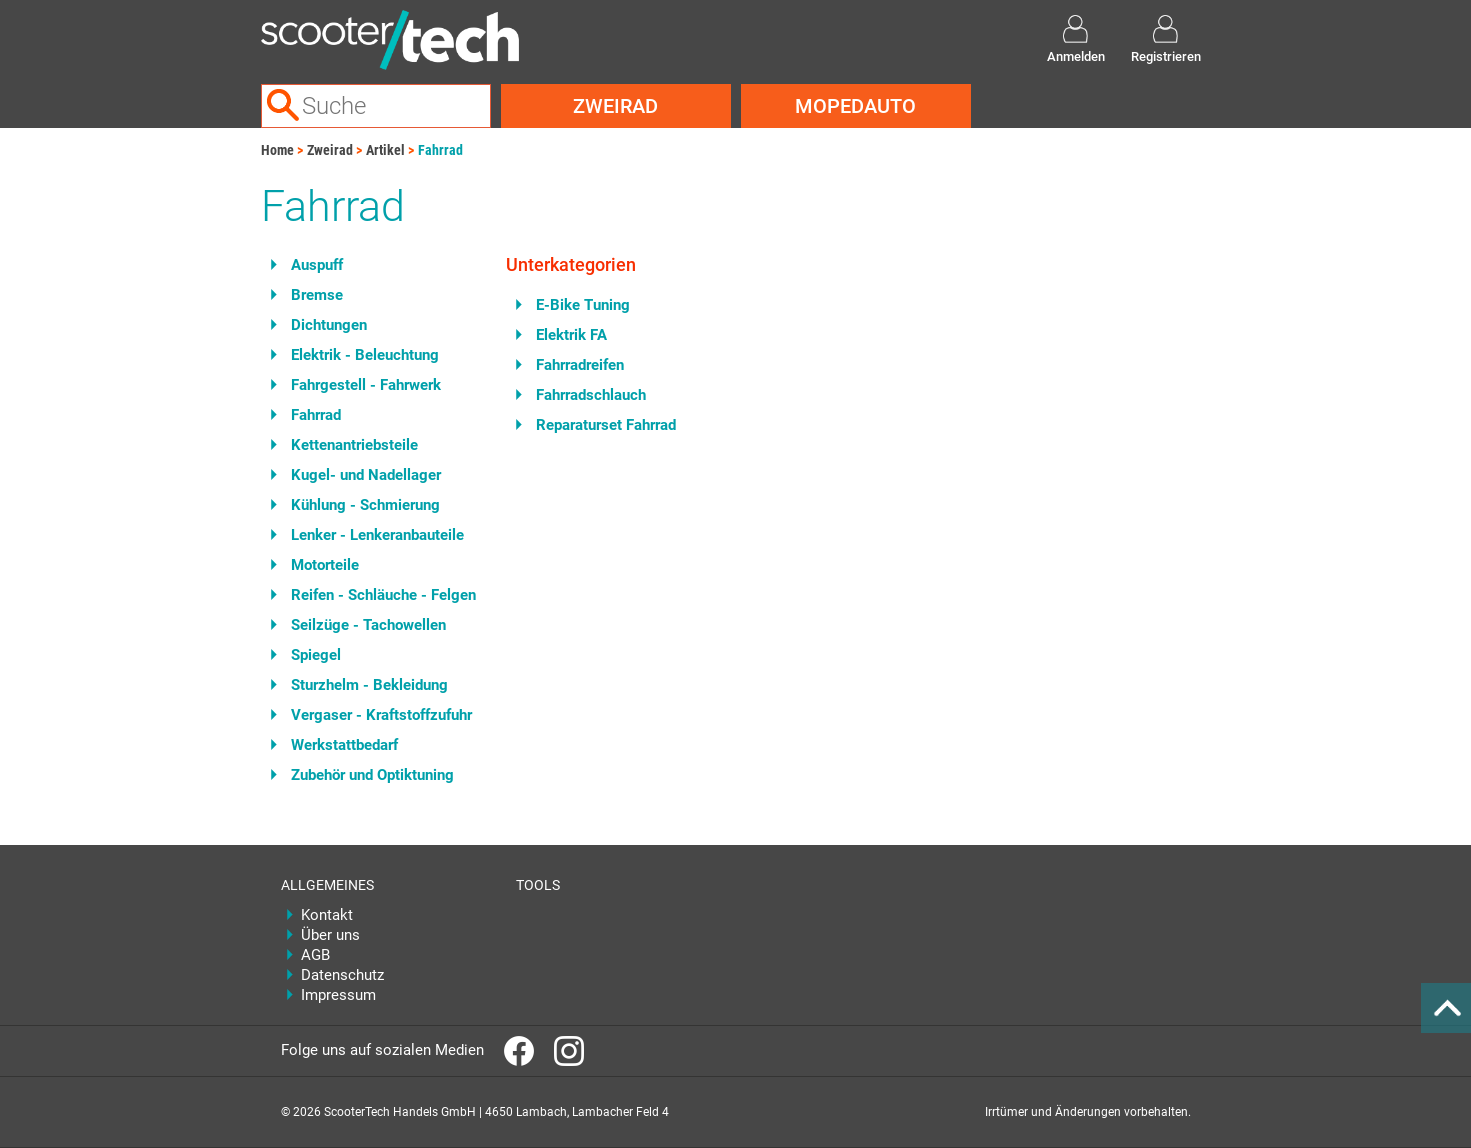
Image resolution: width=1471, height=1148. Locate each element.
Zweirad (615, 106)
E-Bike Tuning (583, 305)
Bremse (317, 295)
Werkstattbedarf (344, 745)
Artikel (385, 150)
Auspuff (317, 265)
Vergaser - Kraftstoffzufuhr (381, 715)
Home (277, 150)
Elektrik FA (571, 335)
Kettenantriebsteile (354, 445)
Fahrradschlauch (591, 395)
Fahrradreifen (580, 365)
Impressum (338, 995)
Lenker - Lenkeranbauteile (377, 535)
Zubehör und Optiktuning (372, 775)
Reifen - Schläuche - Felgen (383, 595)
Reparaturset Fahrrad (606, 425)
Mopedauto (855, 106)
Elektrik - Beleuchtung (365, 355)
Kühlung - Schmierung (365, 505)
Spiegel (316, 655)
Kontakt (327, 915)
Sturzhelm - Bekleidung (369, 685)
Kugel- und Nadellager (366, 475)
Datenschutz (342, 975)
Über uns (330, 935)
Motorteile (325, 565)
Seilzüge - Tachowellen (368, 625)
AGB (315, 955)
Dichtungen (329, 325)
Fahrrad (440, 150)
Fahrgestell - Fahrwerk (366, 385)
